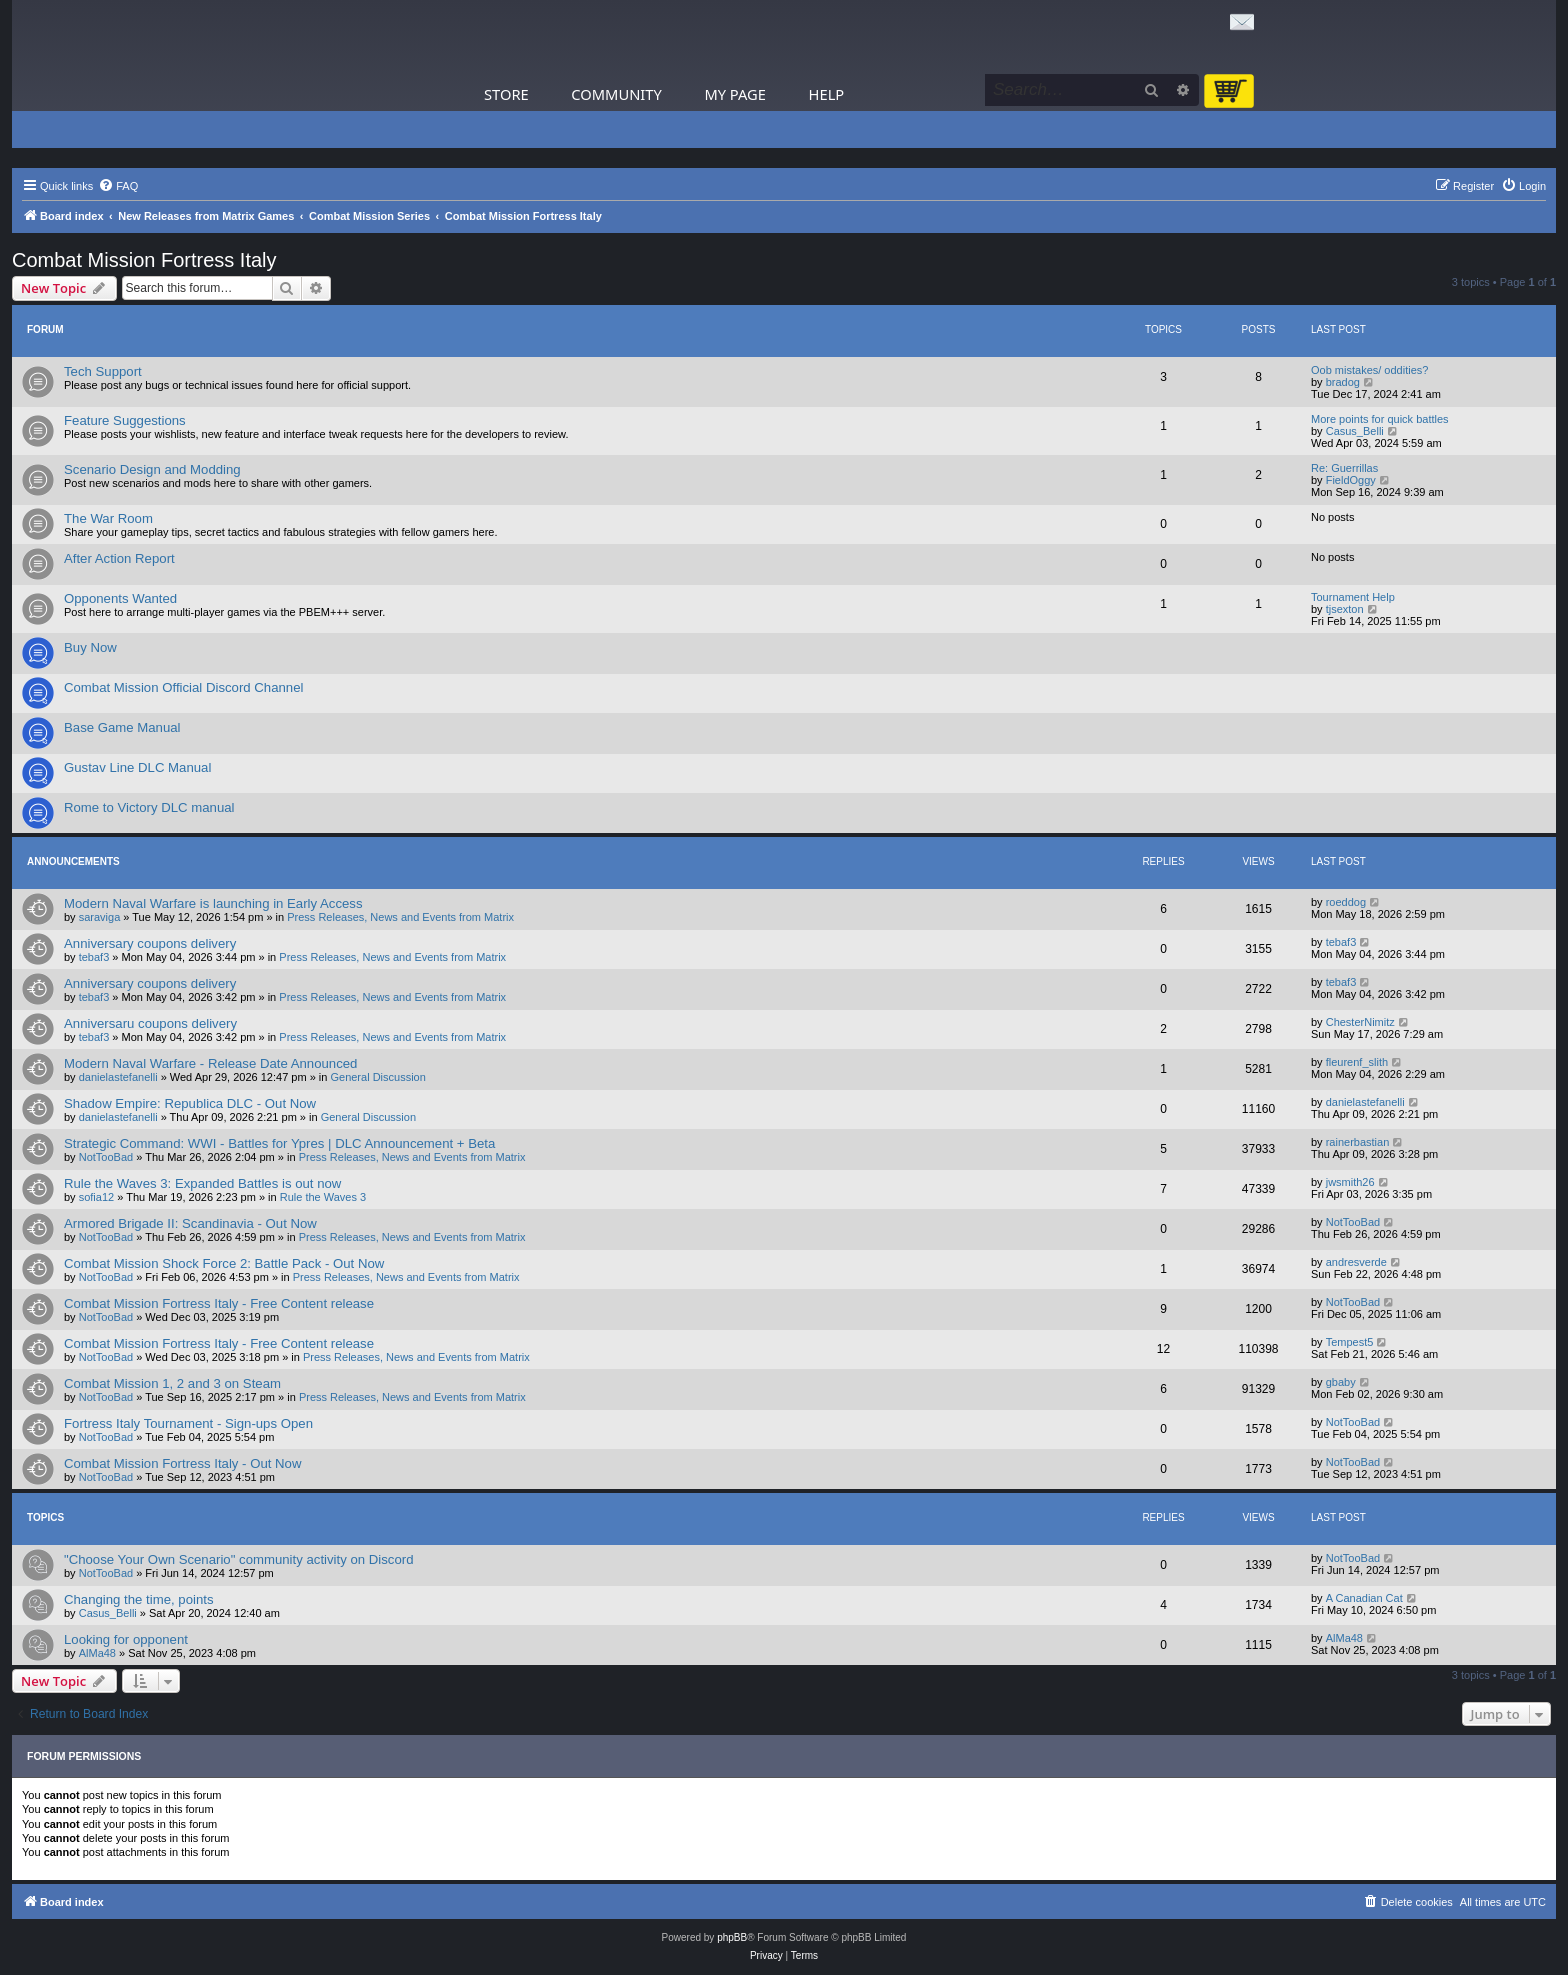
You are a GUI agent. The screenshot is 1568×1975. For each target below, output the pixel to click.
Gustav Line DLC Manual (137, 767)
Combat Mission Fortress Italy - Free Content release (219, 1303)
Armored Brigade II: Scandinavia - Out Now (190, 1223)
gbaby (1341, 1382)
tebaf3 (94, 957)
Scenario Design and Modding (152, 469)
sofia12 (96, 1197)
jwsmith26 (1350, 1182)
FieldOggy (1351, 480)
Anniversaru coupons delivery (150, 1023)
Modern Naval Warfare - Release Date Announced (210, 1063)
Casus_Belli (1355, 431)
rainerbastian (1358, 1142)
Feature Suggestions (125, 420)
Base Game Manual (122, 727)
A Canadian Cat (1364, 1598)
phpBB (732, 1937)
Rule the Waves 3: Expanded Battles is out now (202, 1183)
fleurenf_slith (1357, 1062)
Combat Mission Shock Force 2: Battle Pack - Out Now (224, 1263)
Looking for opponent (126, 1639)
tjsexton (1345, 609)
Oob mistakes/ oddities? (1369, 370)
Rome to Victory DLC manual (149, 807)
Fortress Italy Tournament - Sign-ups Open (188, 1423)
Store (506, 94)
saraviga (100, 917)
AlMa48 (97, 1653)
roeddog (1346, 902)
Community (616, 94)
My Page (735, 94)
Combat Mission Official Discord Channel (183, 687)
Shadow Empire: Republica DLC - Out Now (190, 1103)
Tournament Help (1353, 597)
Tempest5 (1350, 1342)
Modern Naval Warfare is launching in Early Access (213, 903)
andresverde (1356, 1262)
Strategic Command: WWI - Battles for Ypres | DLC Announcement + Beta (279, 1143)
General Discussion (377, 1077)
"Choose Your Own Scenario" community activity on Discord (238, 1559)
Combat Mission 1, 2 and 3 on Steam (172, 1383)
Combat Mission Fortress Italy (144, 260)
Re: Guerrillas (1344, 468)
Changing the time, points (139, 1599)
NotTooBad (106, 1157)
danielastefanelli (118, 1077)
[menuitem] (118, 186)
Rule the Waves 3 (323, 1197)
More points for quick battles (1380, 419)
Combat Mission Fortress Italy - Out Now (182, 1463)
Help (827, 94)
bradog (1343, 382)
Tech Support (103, 371)
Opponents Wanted (120, 598)
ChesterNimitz (1360, 1022)
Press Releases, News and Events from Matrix (400, 917)
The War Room (108, 518)
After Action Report (119, 558)
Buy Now (90, 647)
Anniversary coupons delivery (150, 943)
